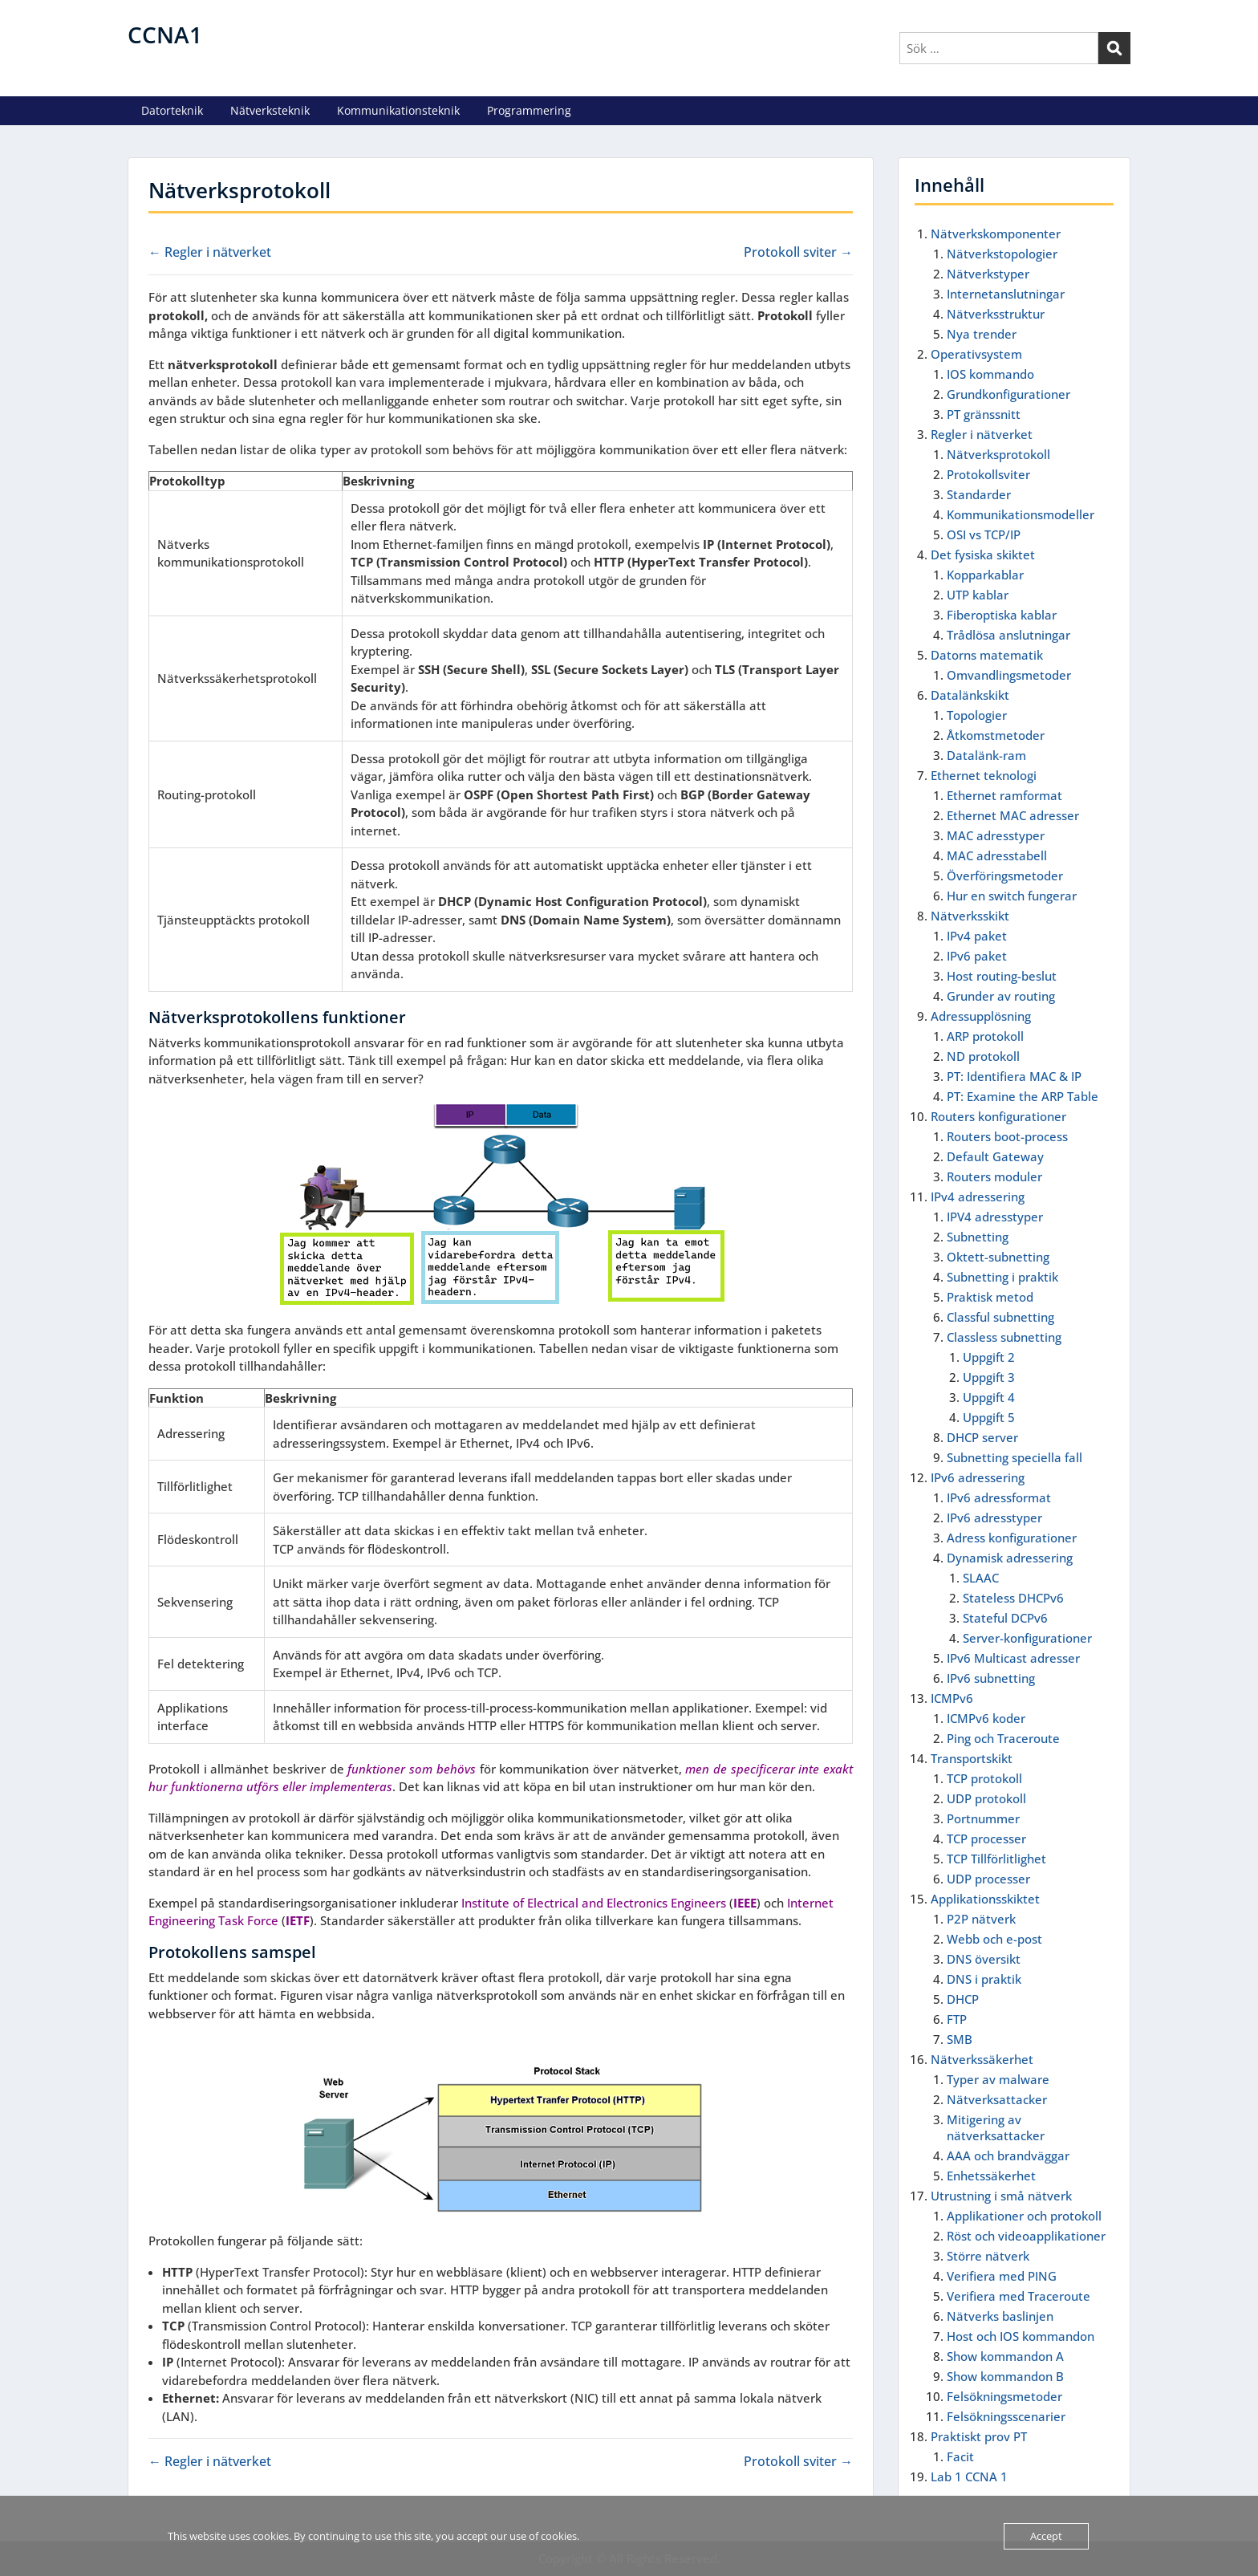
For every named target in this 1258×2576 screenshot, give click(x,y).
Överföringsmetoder (1005, 875)
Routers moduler (994, 1176)
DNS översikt (984, 1959)
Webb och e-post (994, 1939)
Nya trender (982, 334)
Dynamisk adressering (1010, 1558)
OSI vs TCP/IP (984, 534)
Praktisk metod (990, 1297)
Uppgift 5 (989, 1417)
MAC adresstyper (996, 835)
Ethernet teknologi (984, 775)
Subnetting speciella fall (1014, 1457)
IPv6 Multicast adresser (1013, 1658)
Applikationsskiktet (985, 1899)
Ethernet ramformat (1004, 795)
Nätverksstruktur (996, 314)
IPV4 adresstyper (995, 1217)
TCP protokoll (984, 1778)
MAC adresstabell (997, 855)
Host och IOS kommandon (1020, 2336)
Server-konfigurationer (1027, 1638)
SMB (959, 2039)
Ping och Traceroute (1003, 1738)
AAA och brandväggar (1008, 2155)
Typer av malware (998, 2079)
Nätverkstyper (988, 274)
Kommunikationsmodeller (1020, 514)
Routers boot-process (1007, 1136)
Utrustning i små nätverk (1001, 2196)
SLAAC (981, 1578)
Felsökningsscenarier (1006, 2416)
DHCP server (982, 1437)
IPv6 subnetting (991, 1678)
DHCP (963, 1999)
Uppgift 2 (989, 1357)
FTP (957, 2019)
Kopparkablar (985, 575)
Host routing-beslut (1002, 976)
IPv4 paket (977, 936)
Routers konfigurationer (998, 1116)
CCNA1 (165, 34)
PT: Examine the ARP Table (1022, 1096)
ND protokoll (983, 1056)
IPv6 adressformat (999, 1497)
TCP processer (986, 1838)
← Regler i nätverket (209, 252)
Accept (1046, 2536)
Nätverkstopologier (1002, 254)
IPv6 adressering (978, 1477)
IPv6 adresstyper (994, 1517)
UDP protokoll (986, 1798)
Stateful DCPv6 (1005, 1618)
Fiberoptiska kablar (1002, 615)
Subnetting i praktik (1002, 1277)
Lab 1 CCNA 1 (969, 2476)
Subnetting (977, 1237)
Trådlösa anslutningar (1008, 635)
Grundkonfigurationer (1008, 394)
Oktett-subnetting (998, 1257)
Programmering (529, 110)
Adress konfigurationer (1012, 1538)
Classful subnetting (1000, 1317)
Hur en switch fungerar (1012, 896)
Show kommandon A (1005, 2356)
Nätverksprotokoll (998, 454)
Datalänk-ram (986, 755)
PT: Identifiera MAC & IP (1014, 1076)
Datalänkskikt (970, 695)
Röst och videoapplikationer (1026, 2236)
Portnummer (983, 1818)
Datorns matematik (987, 655)
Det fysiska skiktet (983, 554)
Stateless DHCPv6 (1013, 1598)
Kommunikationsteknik (398, 110)
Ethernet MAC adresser (1013, 815)
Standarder (979, 494)
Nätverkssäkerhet (982, 2059)
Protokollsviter (988, 474)
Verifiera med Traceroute (1018, 2296)
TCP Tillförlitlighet (996, 1859)
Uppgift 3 (989, 1377)
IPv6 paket (977, 956)
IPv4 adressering (978, 1196)
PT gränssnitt (984, 414)
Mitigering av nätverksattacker (996, 2127)
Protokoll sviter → (798, 252)
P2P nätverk (981, 1919)
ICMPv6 (952, 1698)
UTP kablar (977, 595)
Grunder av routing (1001, 996)
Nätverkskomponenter (996, 234)
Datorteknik (172, 110)
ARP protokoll (985, 1036)
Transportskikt (971, 1758)
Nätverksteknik (270, 110)
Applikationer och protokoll (1024, 2216)
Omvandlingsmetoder (1009, 675)
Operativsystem (976, 354)
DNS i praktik (984, 1979)
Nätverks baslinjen (1000, 2316)
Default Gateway (995, 1156)
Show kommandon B (1005, 2376)
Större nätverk (988, 2256)
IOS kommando (990, 374)
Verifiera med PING (1002, 2276)
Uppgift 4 (989, 1397)
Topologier (977, 715)
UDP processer (988, 1879)
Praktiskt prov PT (979, 2436)
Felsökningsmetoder (1004, 2396)
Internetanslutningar (1006, 294)
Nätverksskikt (970, 916)
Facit (960, 2456)
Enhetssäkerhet (991, 2176)
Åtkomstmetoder (996, 735)
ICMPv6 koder (986, 1718)
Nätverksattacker (997, 2099)
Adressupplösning (981, 1016)
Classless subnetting (1004, 1337)
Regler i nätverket (982, 434)
